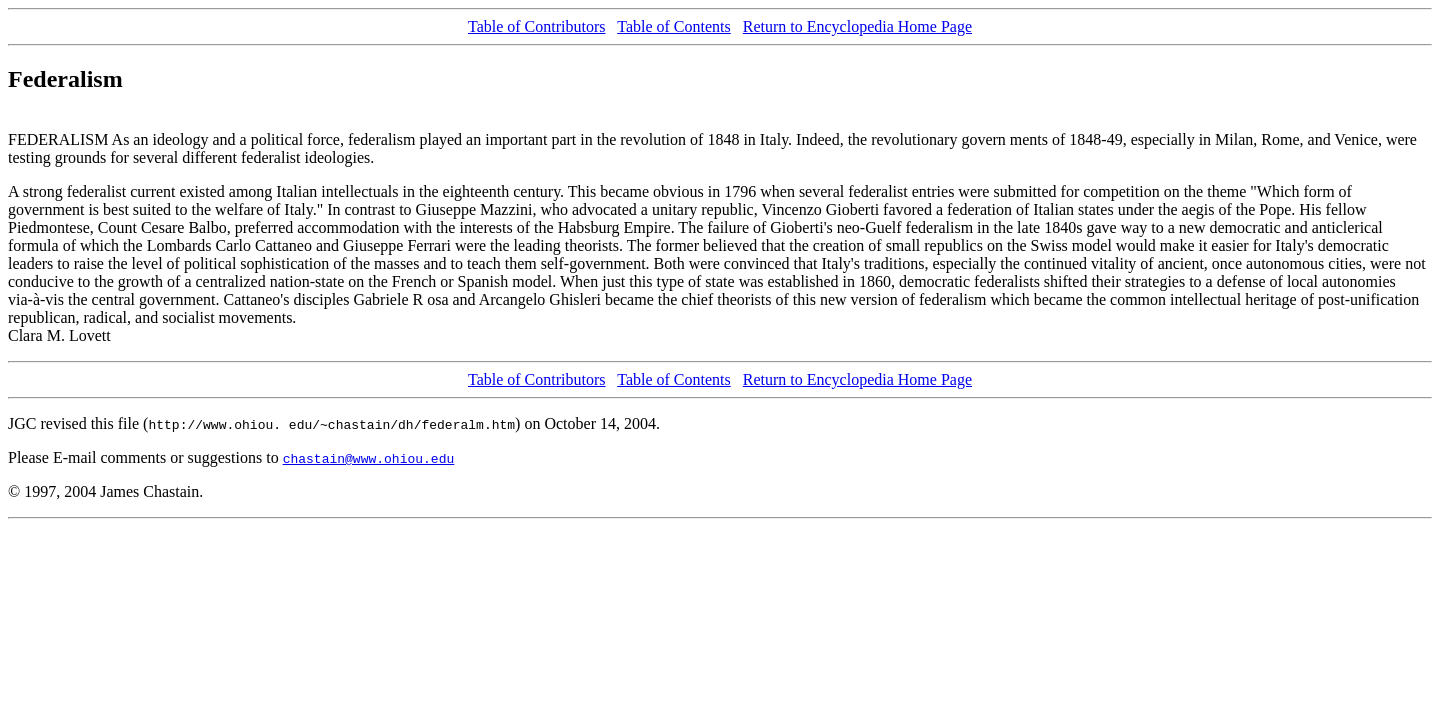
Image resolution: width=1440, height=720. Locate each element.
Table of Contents (674, 26)
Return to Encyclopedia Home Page (857, 26)
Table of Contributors (537, 26)
